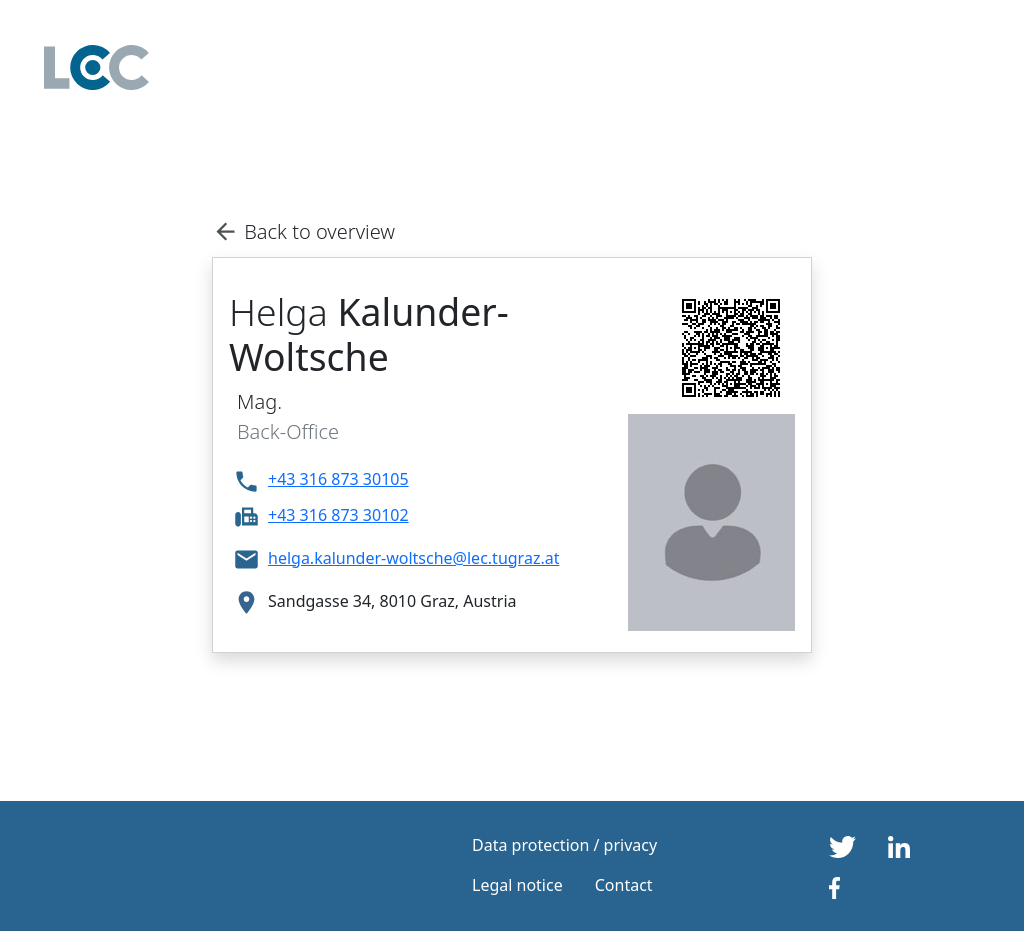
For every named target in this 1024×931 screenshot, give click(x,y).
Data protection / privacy (564, 845)
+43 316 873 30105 (338, 479)
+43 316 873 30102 (338, 515)
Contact (624, 885)
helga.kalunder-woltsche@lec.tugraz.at (413, 558)
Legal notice (517, 885)
